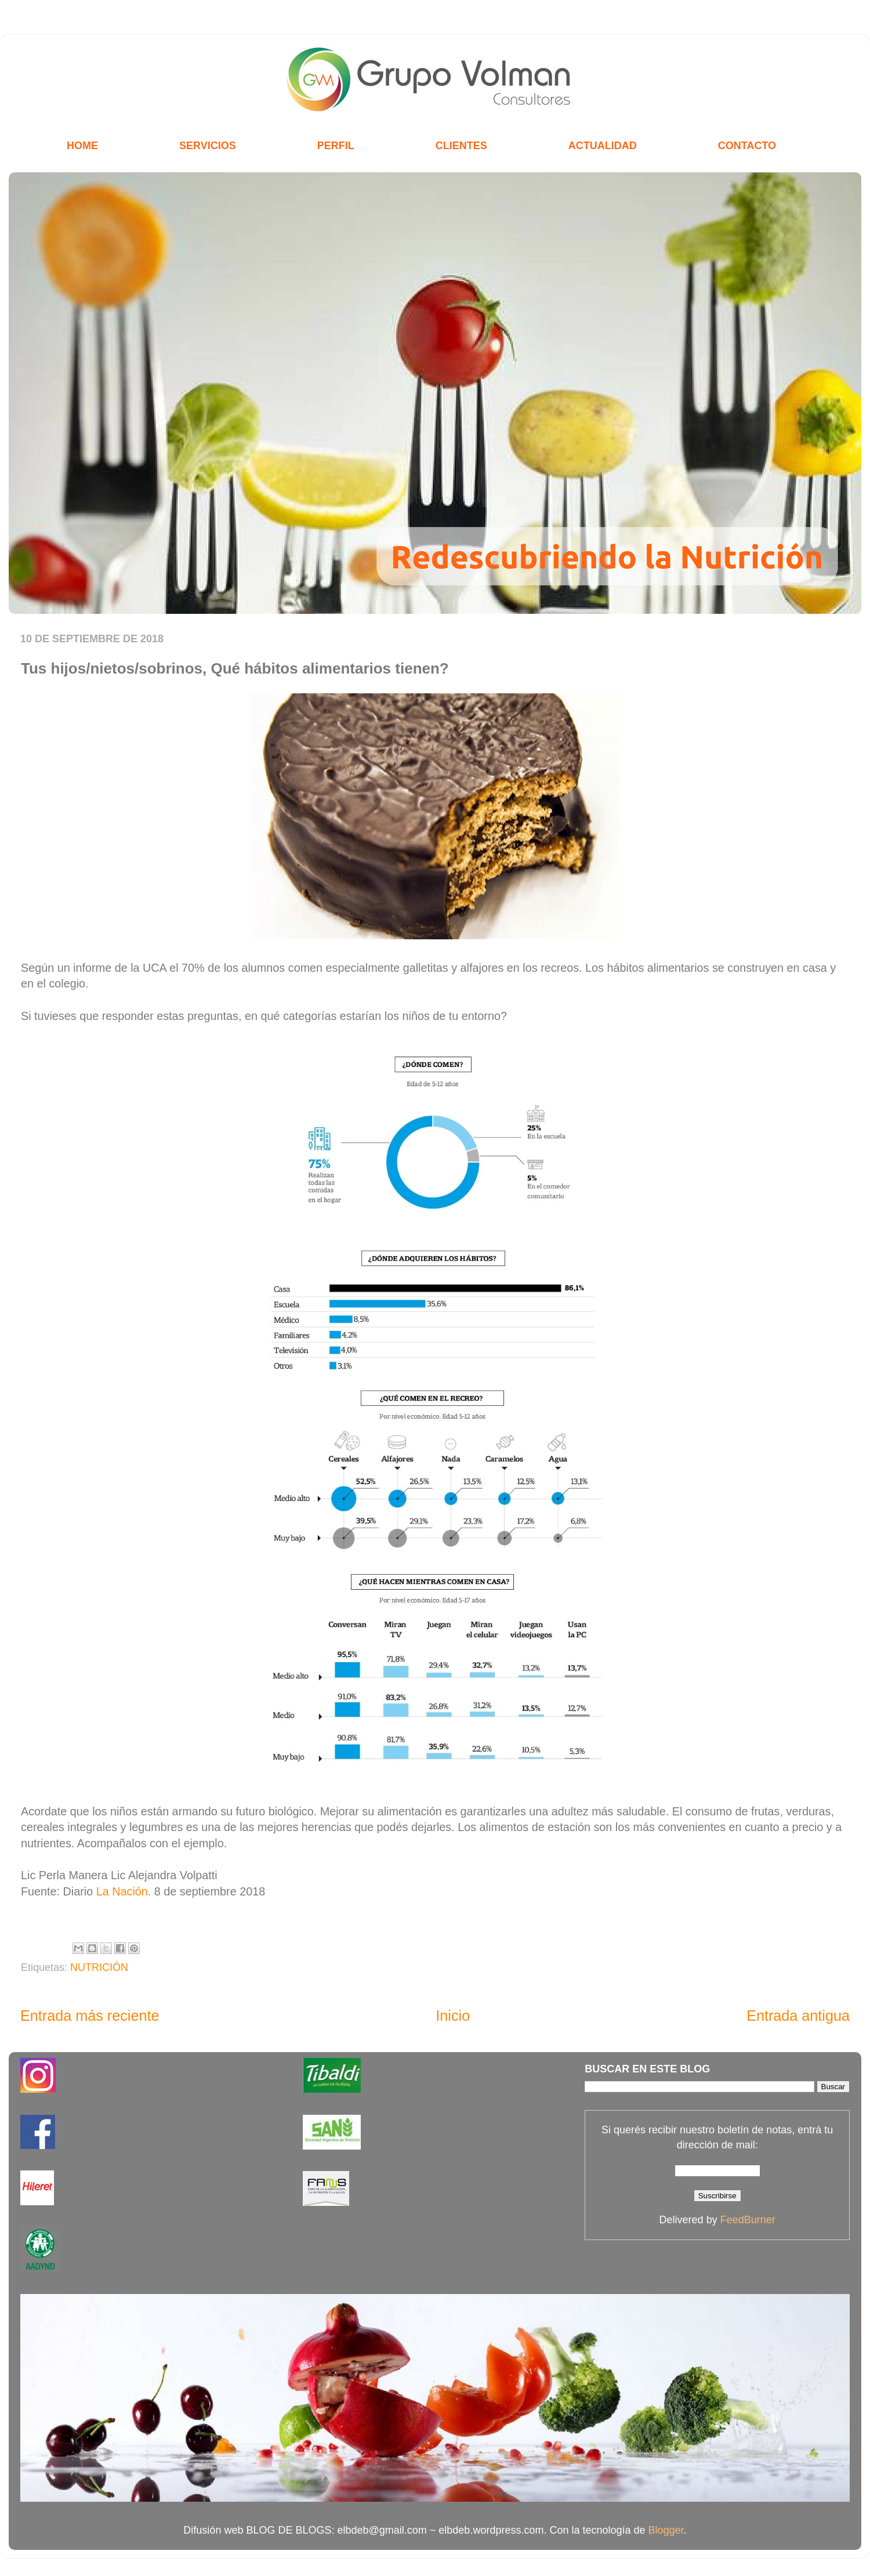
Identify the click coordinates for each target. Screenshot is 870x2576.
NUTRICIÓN (99, 1967)
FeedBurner (747, 2220)
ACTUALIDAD (602, 145)
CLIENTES (461, 145)
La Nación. (123, 1891)
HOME (82, 145)
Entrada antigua (798, 2015)
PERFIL (335, 145)
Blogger (666, 2530)
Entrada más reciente (89, 2015)
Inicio (453, 2015)
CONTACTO (747, 145)
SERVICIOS (207, 145)
